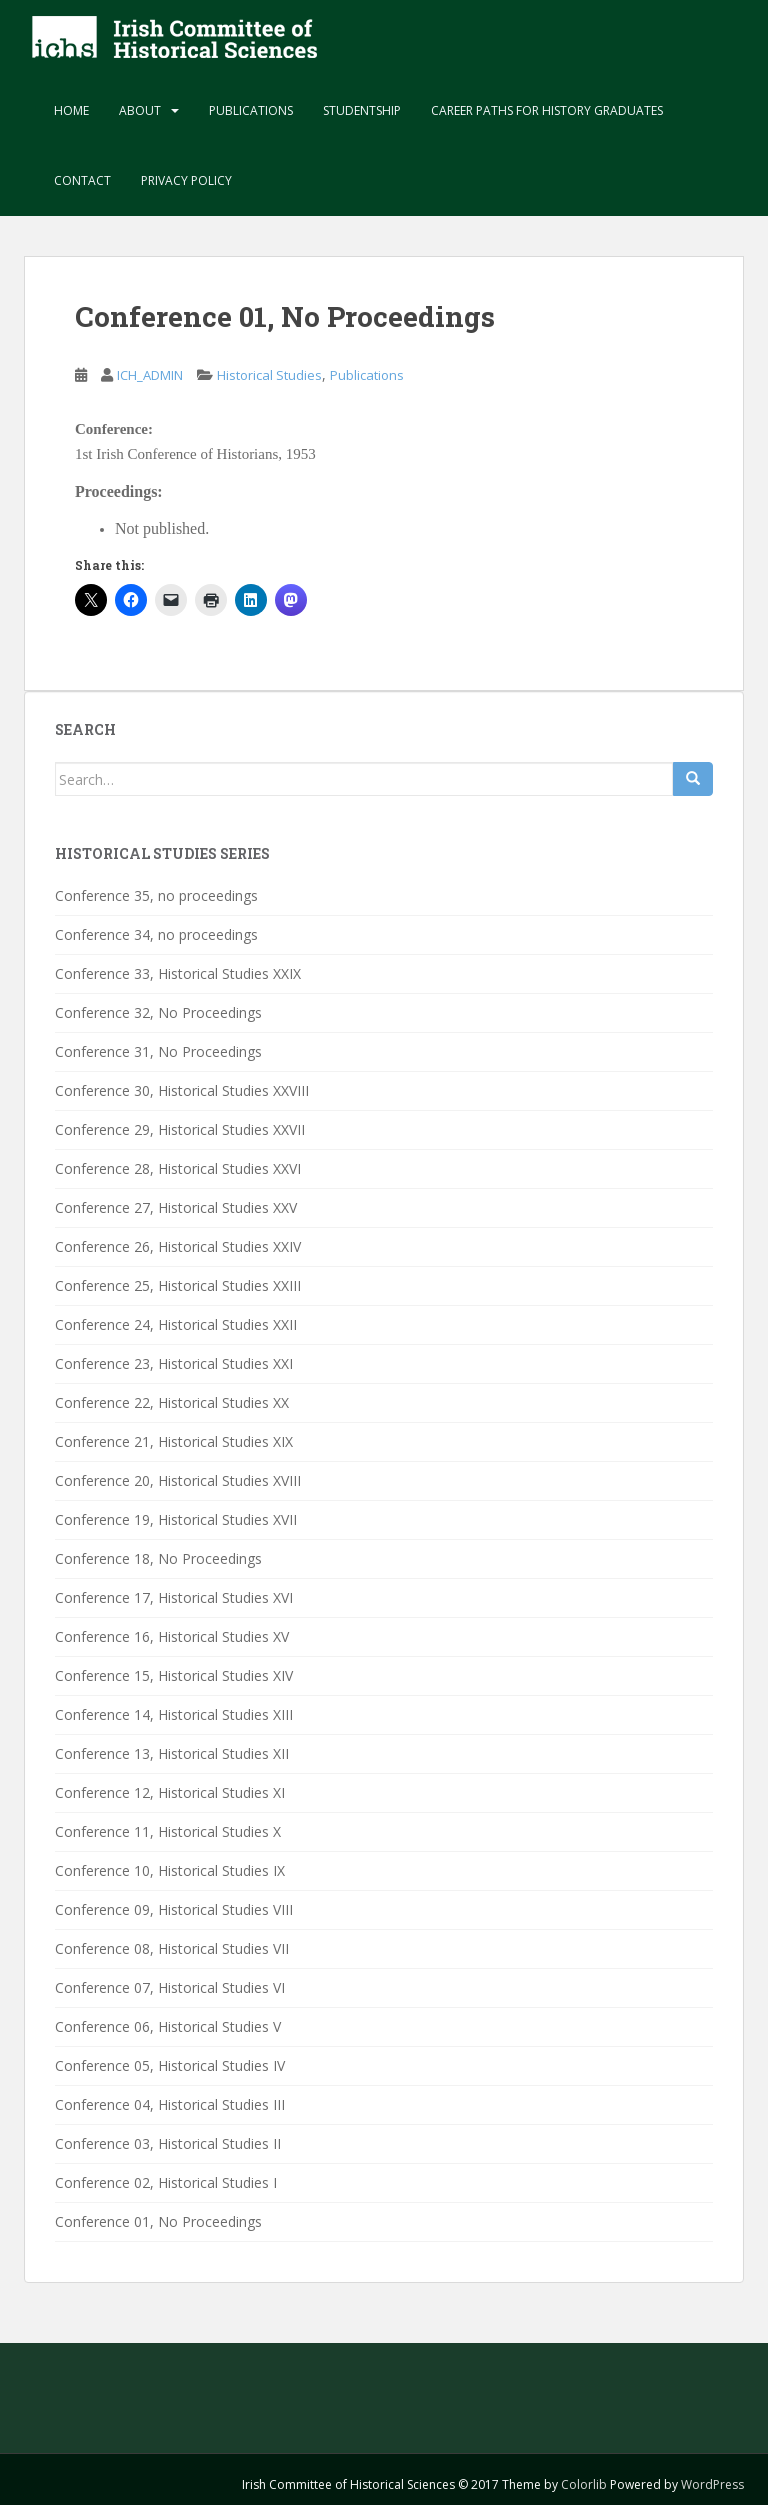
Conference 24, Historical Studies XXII (176, 1324)
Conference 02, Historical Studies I (166, 2182)
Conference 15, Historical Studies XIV (174, 1675)
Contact (82, 180)
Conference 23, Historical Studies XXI (174, 1363)
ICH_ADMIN (150, 375)
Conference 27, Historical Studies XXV (176, 1207)
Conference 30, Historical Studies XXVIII (182, 1090)
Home (71, 110)
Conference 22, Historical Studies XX (172, 1402)
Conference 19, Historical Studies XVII (176, 1519)
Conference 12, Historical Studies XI (170, 1792)
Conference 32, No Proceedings (158, 1012)
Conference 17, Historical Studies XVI (174, 1597)
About (140, 110)
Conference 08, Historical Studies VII (172, 1948)
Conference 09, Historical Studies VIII (174, 1909)
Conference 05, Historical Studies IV (170, 2065)
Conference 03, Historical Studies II (168, 2143)
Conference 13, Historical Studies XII (172, 1753)
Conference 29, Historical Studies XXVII (180, 1129)
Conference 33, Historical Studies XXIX (178, 973)
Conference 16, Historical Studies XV (172, 1636)
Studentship (362, 110)
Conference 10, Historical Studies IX (170, 1870)
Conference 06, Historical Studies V (168, 2026)
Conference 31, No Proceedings (158, 1051)
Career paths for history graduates (547, 110)
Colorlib (584, 2484)
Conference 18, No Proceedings (158, 1558)
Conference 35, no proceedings (156, 895)
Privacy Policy (186, 180)
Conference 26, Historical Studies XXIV (178, 1246)
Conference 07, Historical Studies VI (170, 1987)
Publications (251, 110)
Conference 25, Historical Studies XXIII (178, 1285)
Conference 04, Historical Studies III (170, 2104)
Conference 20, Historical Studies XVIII (178, 1480)
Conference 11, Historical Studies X (168, 1831)
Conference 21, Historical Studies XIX (174, 1441)
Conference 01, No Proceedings (158, 2221)
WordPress (712, 2484)
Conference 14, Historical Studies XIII (174, 1714)
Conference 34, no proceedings (156, 934)
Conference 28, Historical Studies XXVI (178, 1168)
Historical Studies (269, 375)
